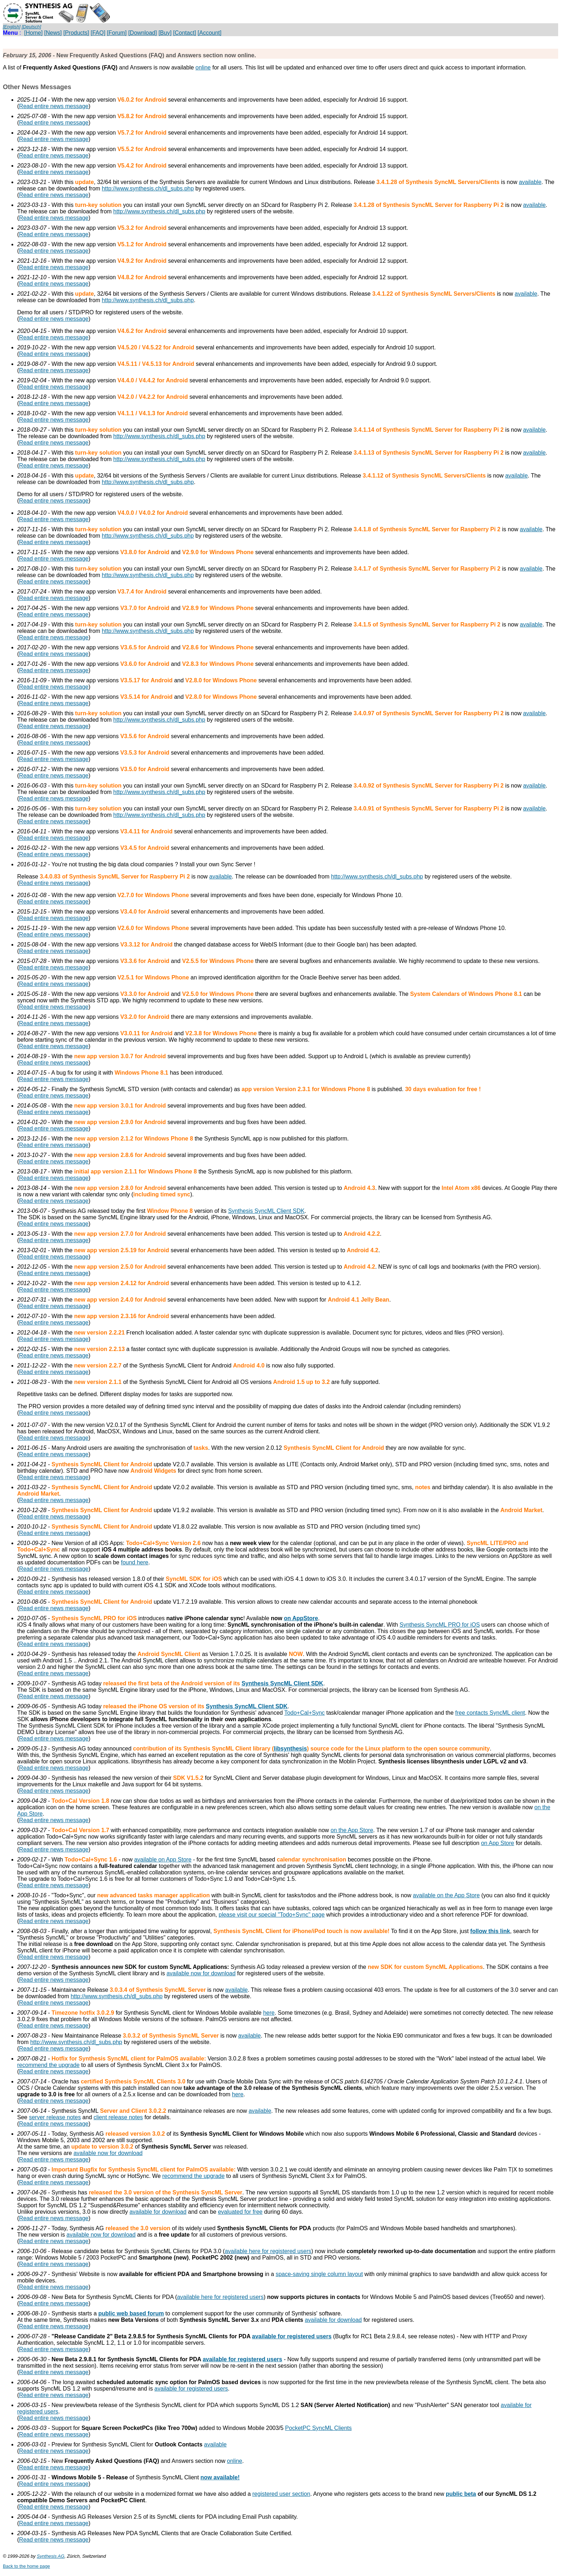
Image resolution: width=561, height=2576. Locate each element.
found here (134, 1562)
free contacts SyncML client (490, 1713)
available (530, 182)
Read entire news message (53, 106)
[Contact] (184, 33)
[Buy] (164, 33)
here (268, 2013)
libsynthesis (290, 1748)
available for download (158, 2212)
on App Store (497, 1843)
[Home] (33, 33)
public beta (461, 2494)
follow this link (490, 1931)
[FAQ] (98, 33)
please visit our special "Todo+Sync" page (272, 1915)
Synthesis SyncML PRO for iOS (440, 1625)
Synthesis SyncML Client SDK (266, 1211)
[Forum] (117, 33)
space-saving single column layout (319, 2274)
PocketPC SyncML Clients (318, 2428)
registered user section (281, 2494)
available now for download (200, 1973)
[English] (11, 26)
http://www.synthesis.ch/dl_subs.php (148, 188)
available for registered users (291, 2336)
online (203, 67)
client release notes (118, 2117)
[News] (53, 33)
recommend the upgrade (48, 2065)
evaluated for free (240, 2212)
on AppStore (301, 1618)
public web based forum (131, 2313)
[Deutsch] (31, 26)
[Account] (209, 33)
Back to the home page (26, 2566)
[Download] (142, 33)
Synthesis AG (50, 2556)
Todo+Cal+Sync (304, 1713)
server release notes (55, 2117)
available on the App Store (446, 1895)
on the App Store (352, 1830)
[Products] (76, 33)
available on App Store (162, 1859)
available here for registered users (268, 2251)
